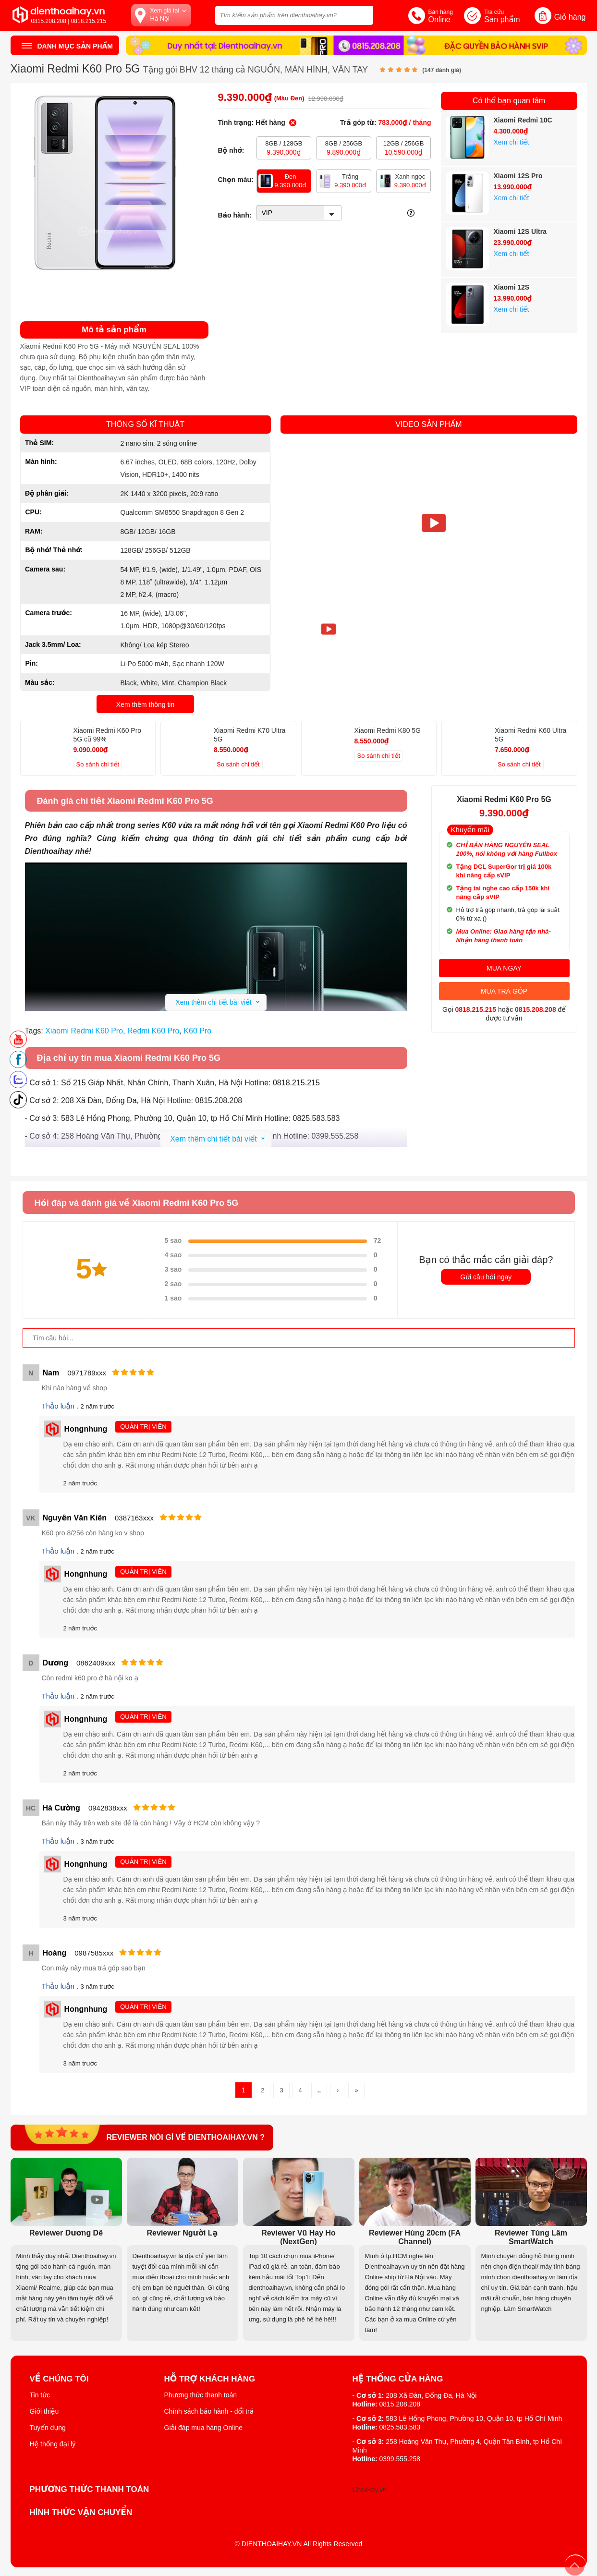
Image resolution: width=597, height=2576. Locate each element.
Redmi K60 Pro (153, 1031)
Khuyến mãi (470, 830)
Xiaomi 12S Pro (518, 176)
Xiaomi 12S (512, 287)
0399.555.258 (400, 2459)
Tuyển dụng (48, 2427)
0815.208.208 (535, 1009)
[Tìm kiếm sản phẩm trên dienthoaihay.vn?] (294, 15)
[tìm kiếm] (363, 14)
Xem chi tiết (511, 142)
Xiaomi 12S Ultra (520, 231)
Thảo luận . (61, 1406)
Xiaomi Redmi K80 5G (387, 730)
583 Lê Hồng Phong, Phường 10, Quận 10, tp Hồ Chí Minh (474, 2418)
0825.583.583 (400, 2427)
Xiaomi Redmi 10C (523, 120)
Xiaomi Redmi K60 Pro (84, 1031)
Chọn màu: (236, 179)
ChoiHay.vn (370, 2489)
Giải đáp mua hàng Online (203, 2427)
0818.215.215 (475, 1009)
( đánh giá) (441, 70)
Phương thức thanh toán (200, 2395)
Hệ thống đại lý (53, 2444)
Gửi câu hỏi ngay (486, 1277)
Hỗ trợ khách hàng (210, 2379)
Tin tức (40, 2395)
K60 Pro (197, 1031)
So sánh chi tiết (98, 764)
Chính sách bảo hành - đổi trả (209, 2411)
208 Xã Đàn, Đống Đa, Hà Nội (431, 2395)
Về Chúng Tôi (59, 2379)
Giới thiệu (44, 2411)
